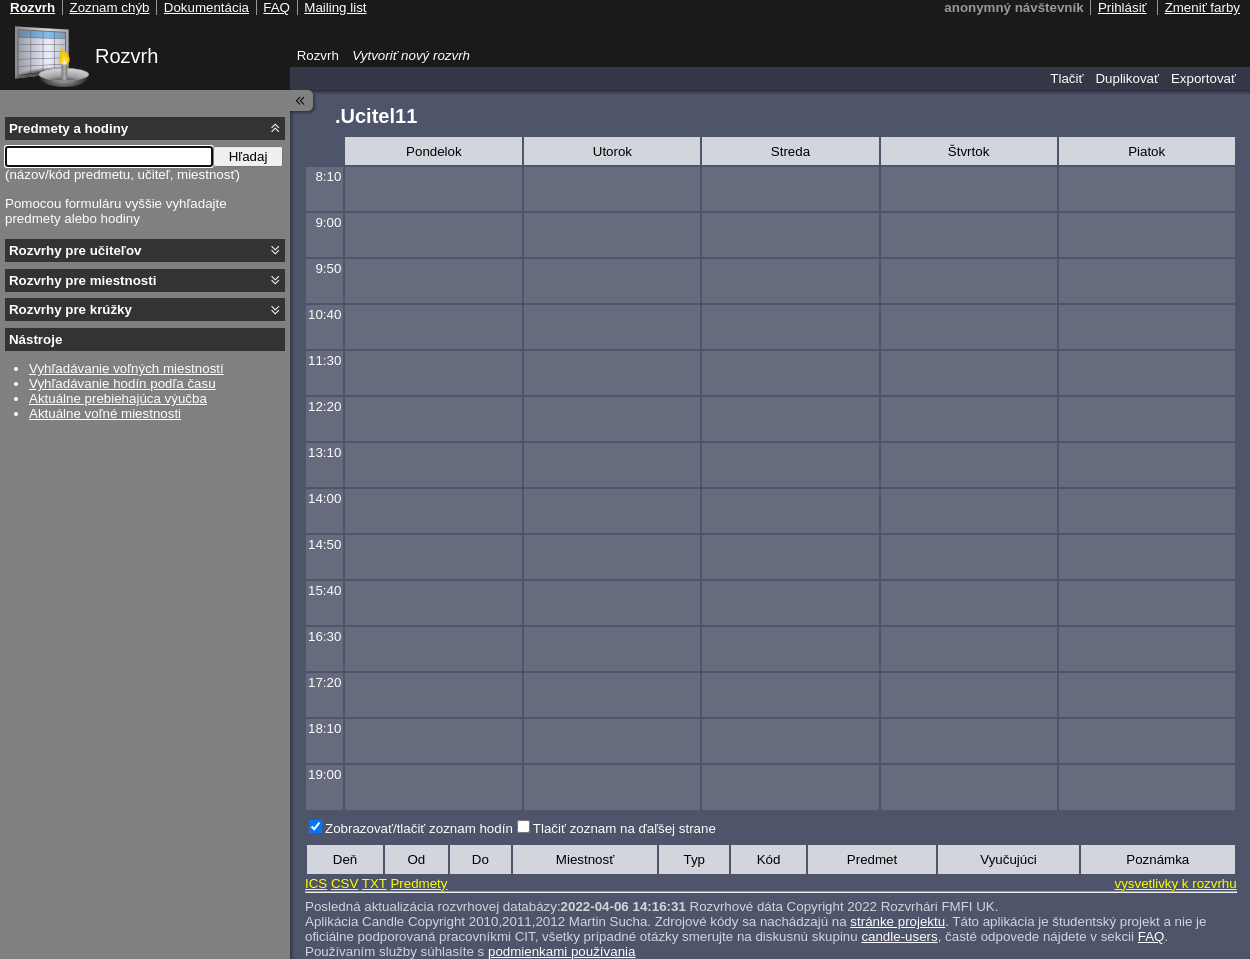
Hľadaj (248, 156)
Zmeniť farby (1202, 7)
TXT (374, 883)
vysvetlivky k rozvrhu (1175, 883)
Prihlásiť (1122, 7)
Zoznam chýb (109, 7)
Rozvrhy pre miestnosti (82, 280)
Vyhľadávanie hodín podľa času (122, 383)
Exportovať (1203, 78)
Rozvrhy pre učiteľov (75, 250)
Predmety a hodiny (68, 128)
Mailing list (335, 7)
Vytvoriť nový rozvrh (411, 55)
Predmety (418, 883)
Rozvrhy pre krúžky (70, 309)
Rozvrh (126, 56)
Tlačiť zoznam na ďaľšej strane (624, 828)
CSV (344, 883)
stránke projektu (897, 921)
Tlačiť (1066, 78)
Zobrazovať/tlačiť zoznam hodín (419, 828)
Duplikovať (1127, 78)
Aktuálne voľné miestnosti (105, 413)
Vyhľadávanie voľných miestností (126, 368)
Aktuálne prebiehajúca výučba (118, 398)
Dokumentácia (206, 7)
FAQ (1151, 936)
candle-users (899, 936)
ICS (316, 883)
